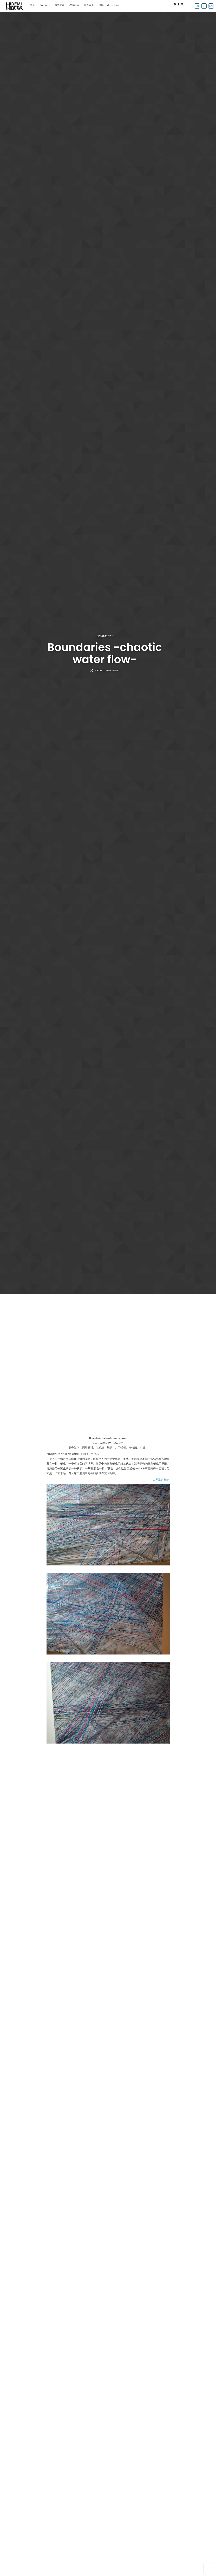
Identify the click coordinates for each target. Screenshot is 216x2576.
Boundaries (105, 636)
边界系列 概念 (161, 1480)
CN (211, 6)
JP (204, 6)
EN (197, 6)
